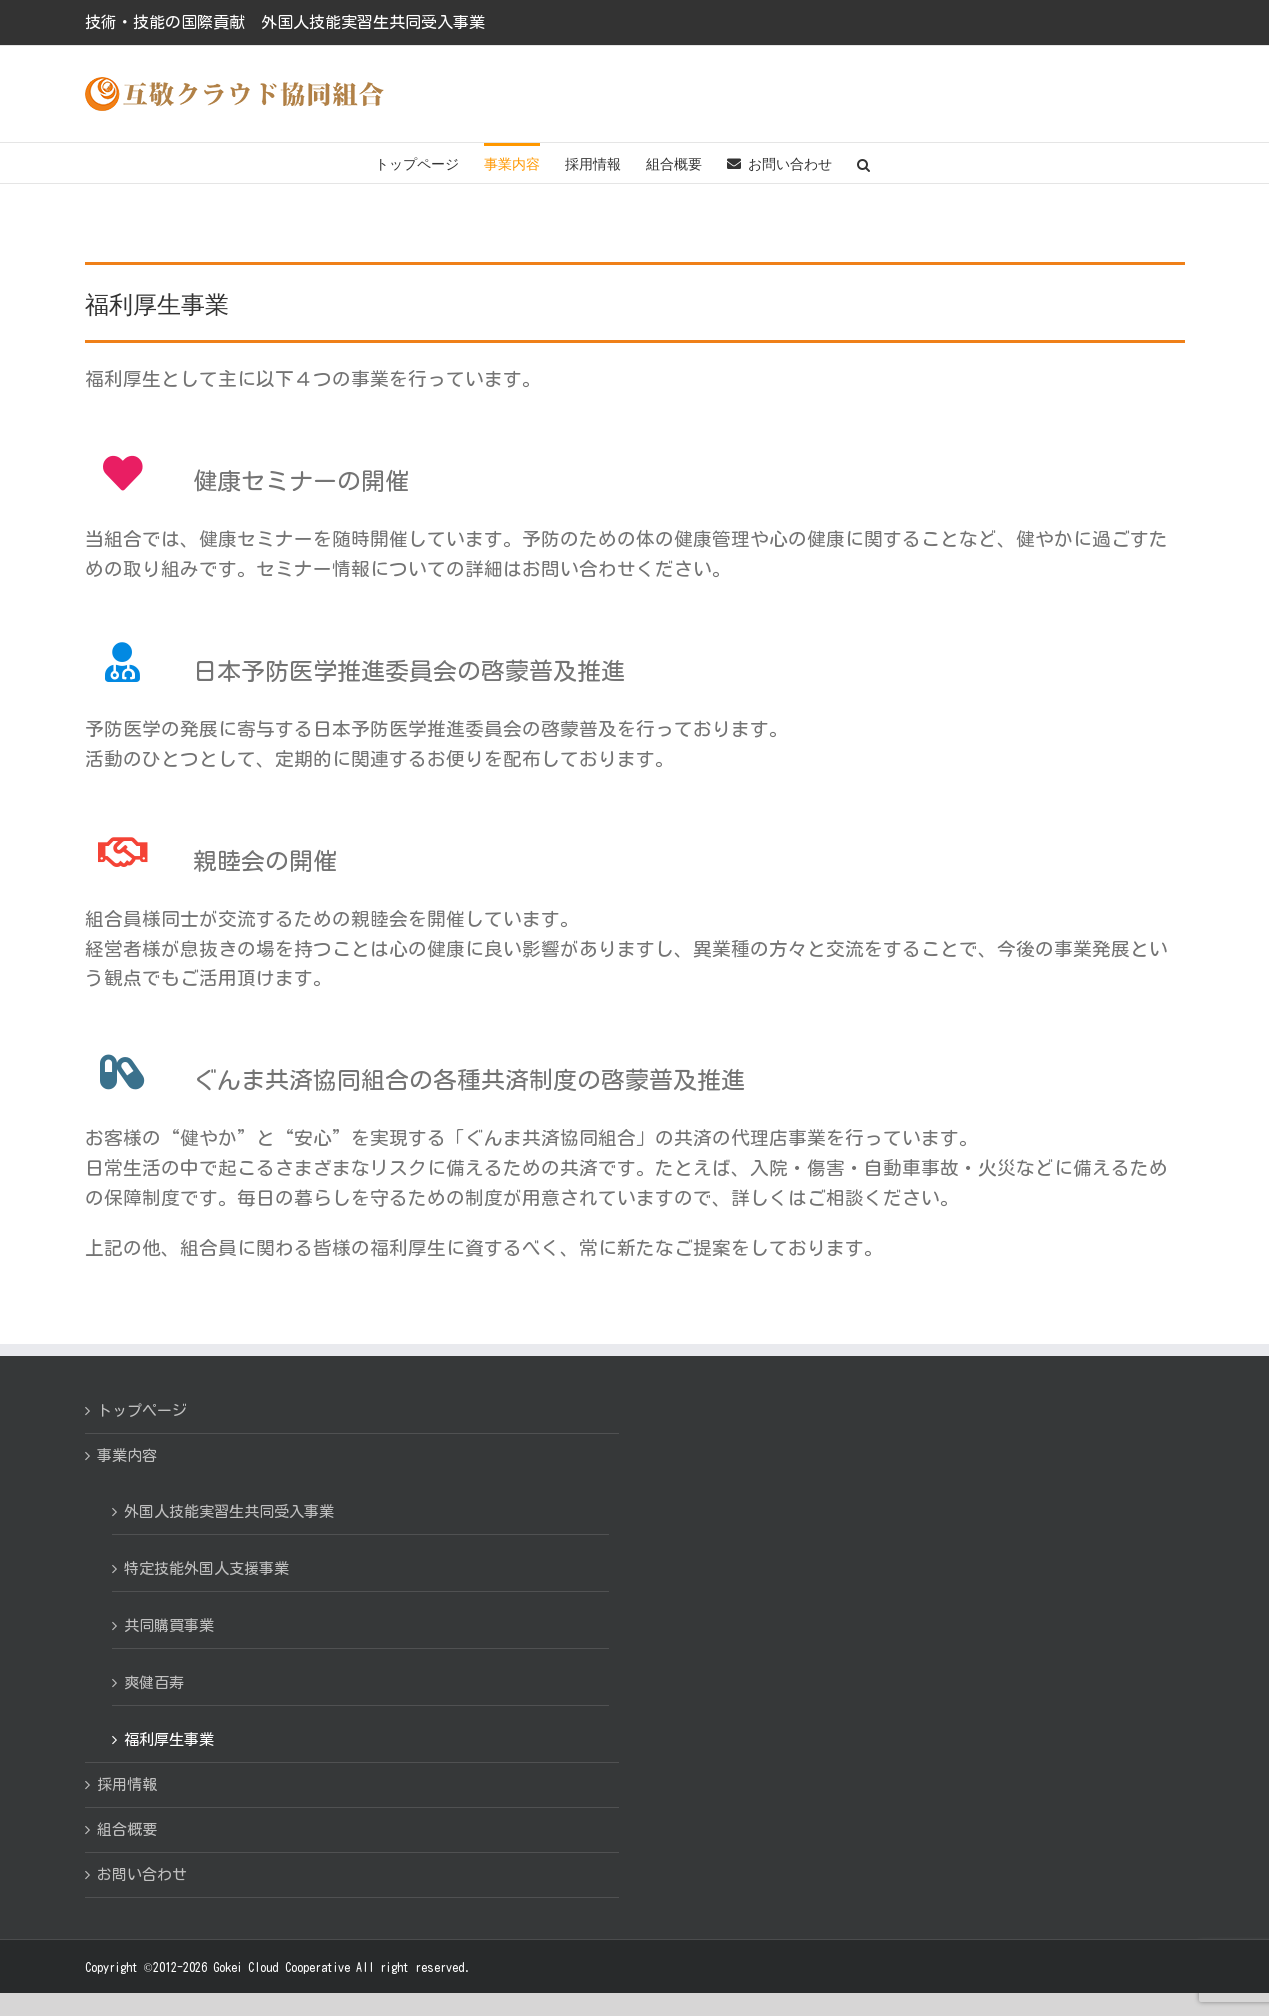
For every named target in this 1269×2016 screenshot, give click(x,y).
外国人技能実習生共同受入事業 (229, 1511)
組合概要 (127, 1829)
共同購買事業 (169, 1625)
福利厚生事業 (169, 1739)
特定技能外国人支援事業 (206, 1568)
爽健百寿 (154, 1682)
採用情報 (127, 1784)
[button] (863, 163)
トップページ (142, 1410)
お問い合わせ (142, 1874)
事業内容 (127, 1455)
